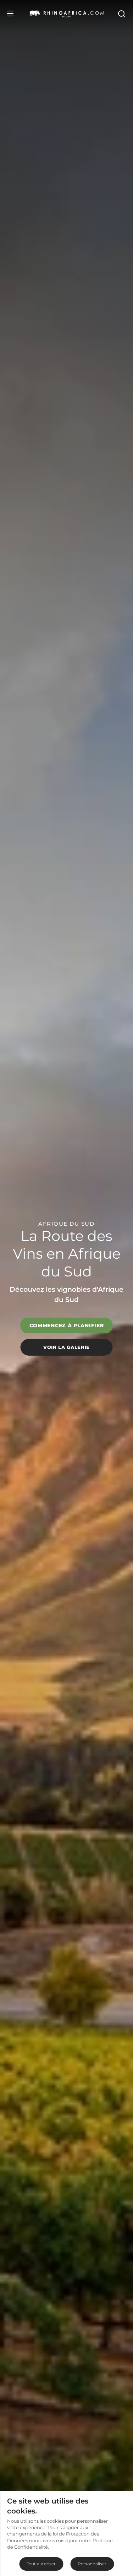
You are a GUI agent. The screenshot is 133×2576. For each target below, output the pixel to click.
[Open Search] (121, 13)
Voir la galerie (66, 1347)
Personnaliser (92, 2563)
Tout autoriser (41, 2563)
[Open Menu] (10, 13)
